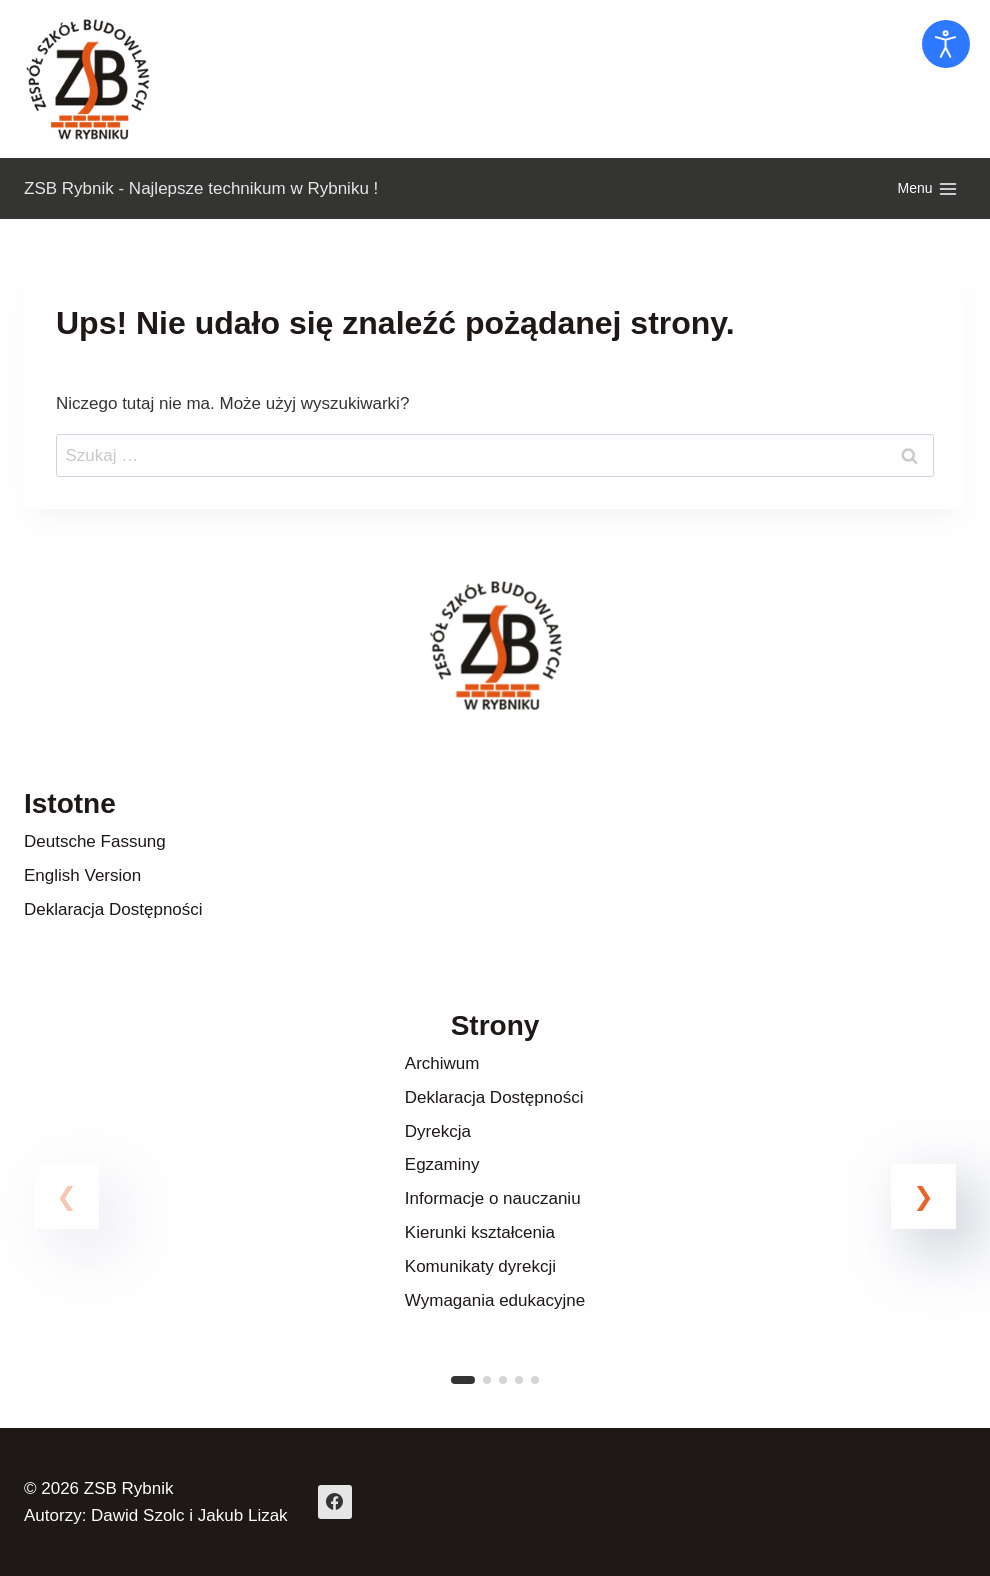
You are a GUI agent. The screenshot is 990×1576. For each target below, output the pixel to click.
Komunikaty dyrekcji (480, 1266)
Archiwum (442, 1063)
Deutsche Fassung (95, 841)
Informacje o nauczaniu (493, 1198)
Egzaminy (442, 1164)
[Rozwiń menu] (927, 189)
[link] (495, 1220)
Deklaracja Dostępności (113, 909)
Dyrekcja (438, 1131)
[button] (923, 1196)
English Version (82, 875)
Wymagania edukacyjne (495, 1300)
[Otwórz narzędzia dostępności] (946, 44)
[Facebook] (335, 1502)
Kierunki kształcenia (480, 1232)
